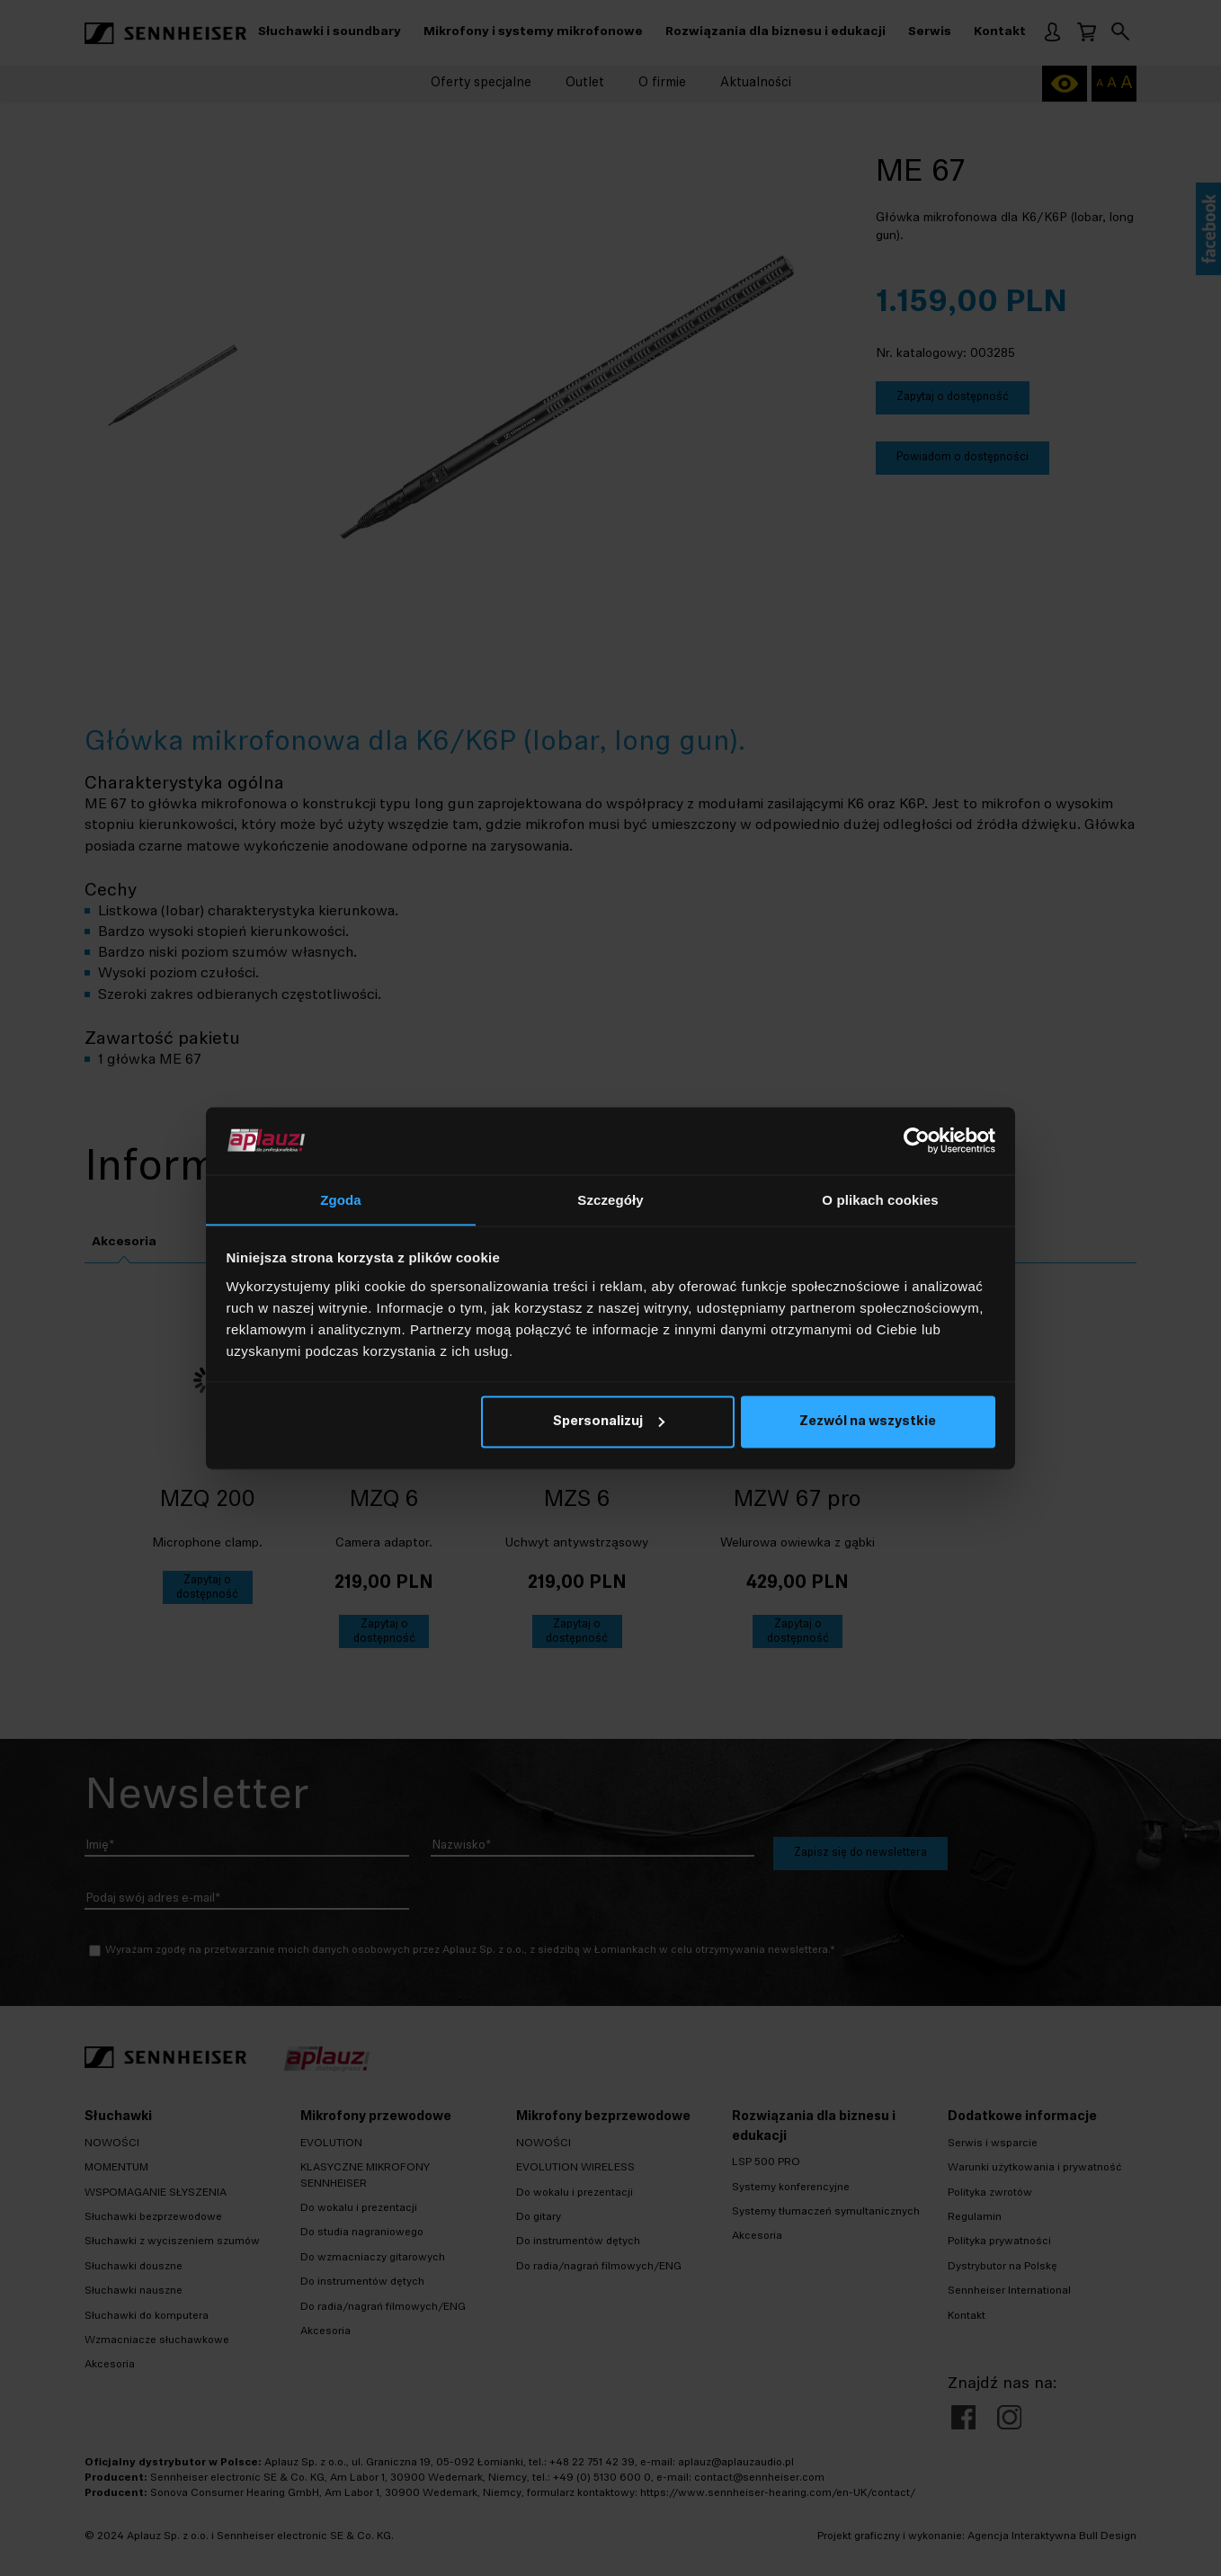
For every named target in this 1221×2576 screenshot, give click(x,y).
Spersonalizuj (608, 1423)
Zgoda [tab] (340, 1199)
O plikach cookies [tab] (880, 1199)
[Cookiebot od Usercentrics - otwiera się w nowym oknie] (916, 1140)
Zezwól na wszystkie (867, 1423)
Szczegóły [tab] (610, 1199)
